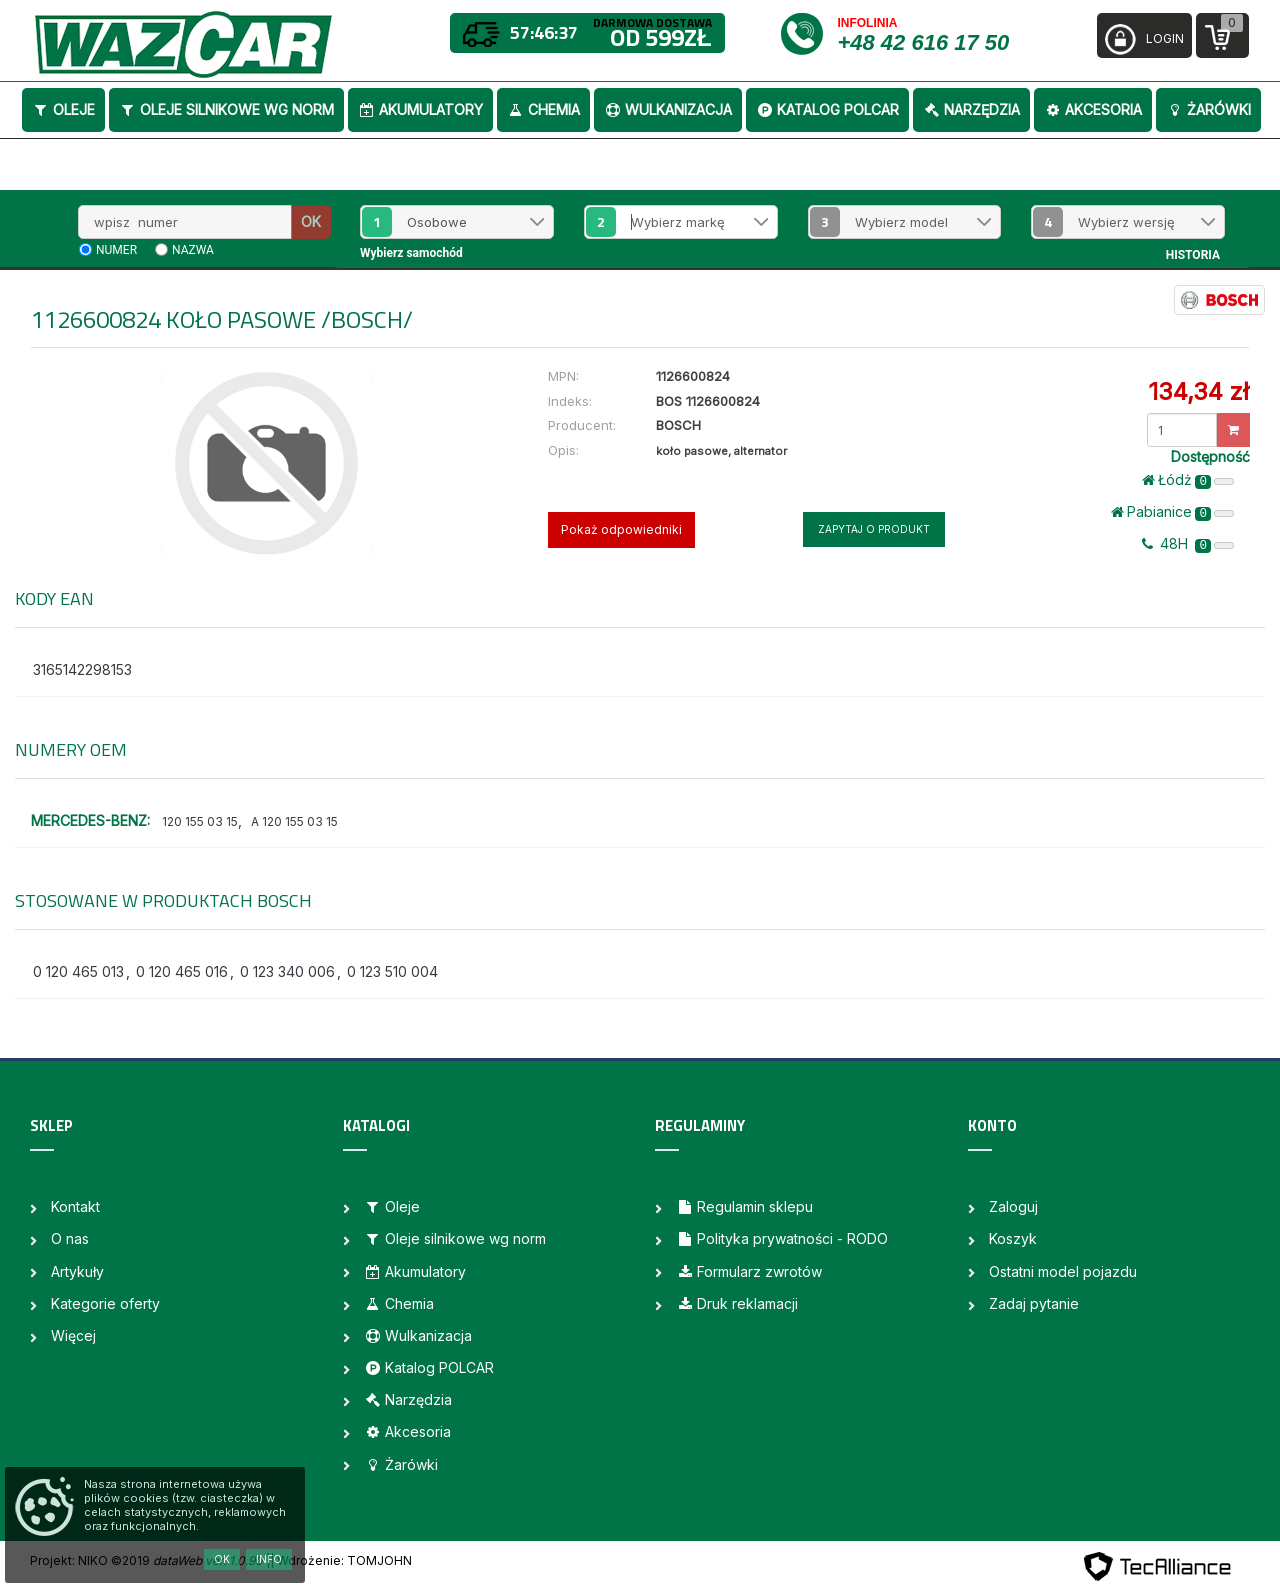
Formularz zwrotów (749, 1271)
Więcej (73, 1335)
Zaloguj (1013, 1206)
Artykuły (77, 1271)
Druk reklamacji (737, 1303)
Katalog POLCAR (827, 109)
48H (1188, 544)
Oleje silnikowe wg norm (226, 109)
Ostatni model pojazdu (1063, 1271)
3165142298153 (82, 669)
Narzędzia (971, 109)
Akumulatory (420, 109)
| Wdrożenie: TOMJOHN (341, 1560)
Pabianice (1172, 512)
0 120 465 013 (78, 971)
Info (269, 1559)
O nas (70, 1238)
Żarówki (1208, 109)
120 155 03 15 (200, 821)
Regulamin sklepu (744, 1206)
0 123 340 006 (287, 971)
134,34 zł (1198, 391)
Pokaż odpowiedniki (621, 529)
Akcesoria (1093, 109)
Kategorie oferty (105, 1303)
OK (311, 221)
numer (116, 250)
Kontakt (75, 1206)
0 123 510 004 (392, 971)
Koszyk (1013, 1238)
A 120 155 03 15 (294, 821)
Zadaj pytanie (1034, 1303)
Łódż (1188, 480)
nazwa (193, 250)
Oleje (63, 109)
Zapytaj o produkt (874, 529)
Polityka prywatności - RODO (782, 1238)
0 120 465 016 (182, 971)
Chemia (543, 109)
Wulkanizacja (668, 109)
